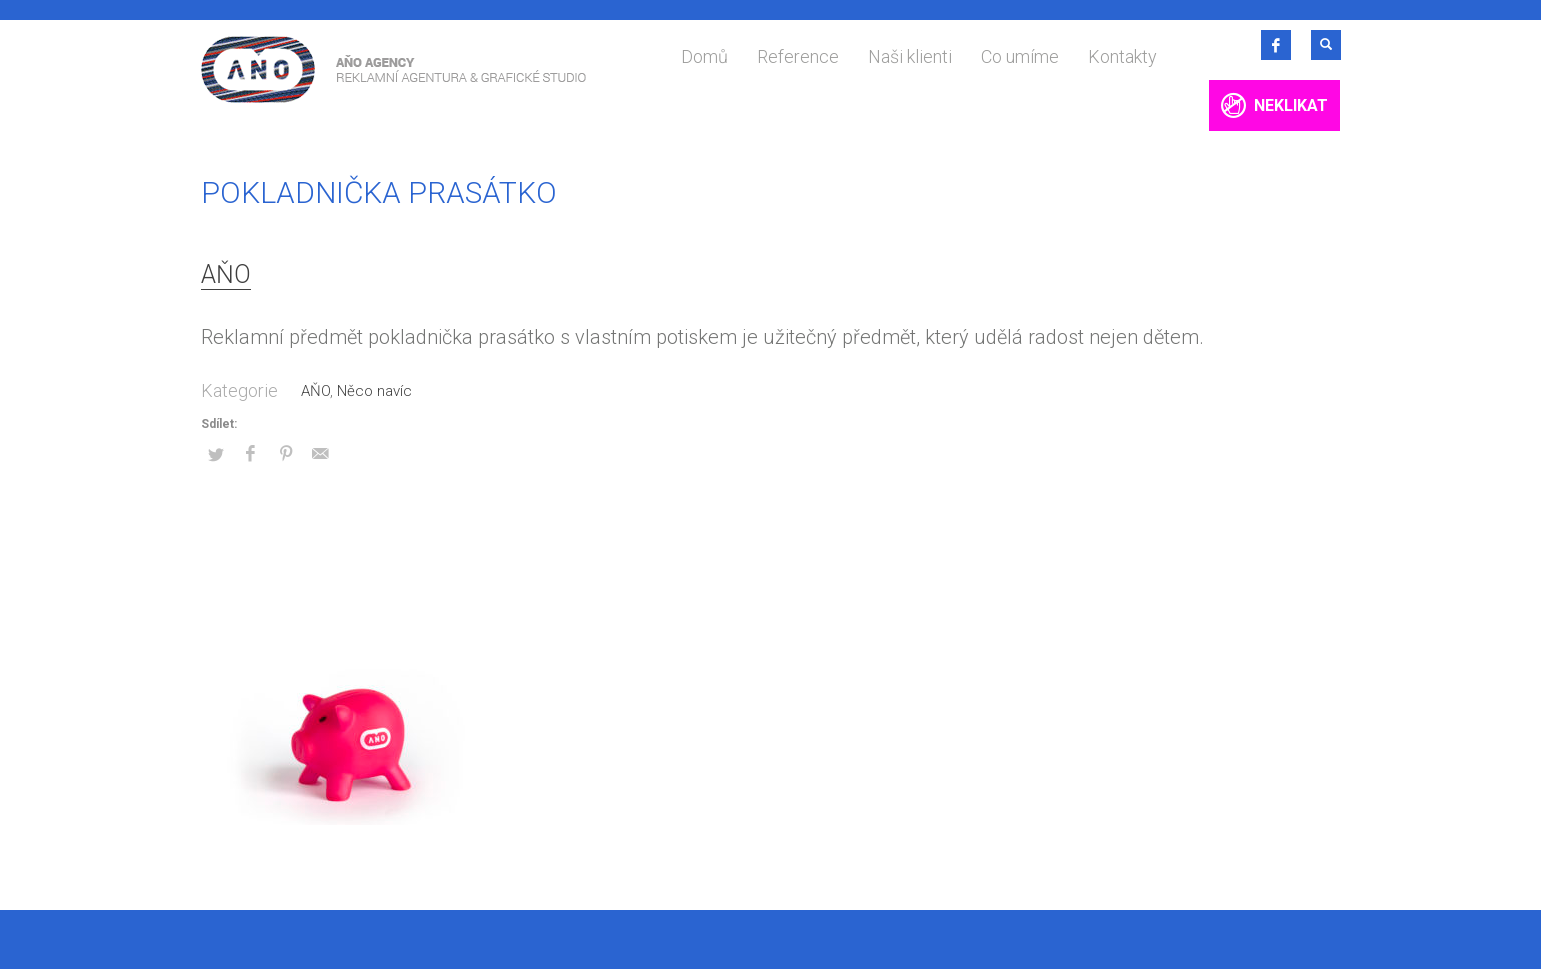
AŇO (226, 274)
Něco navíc (374, 391)
